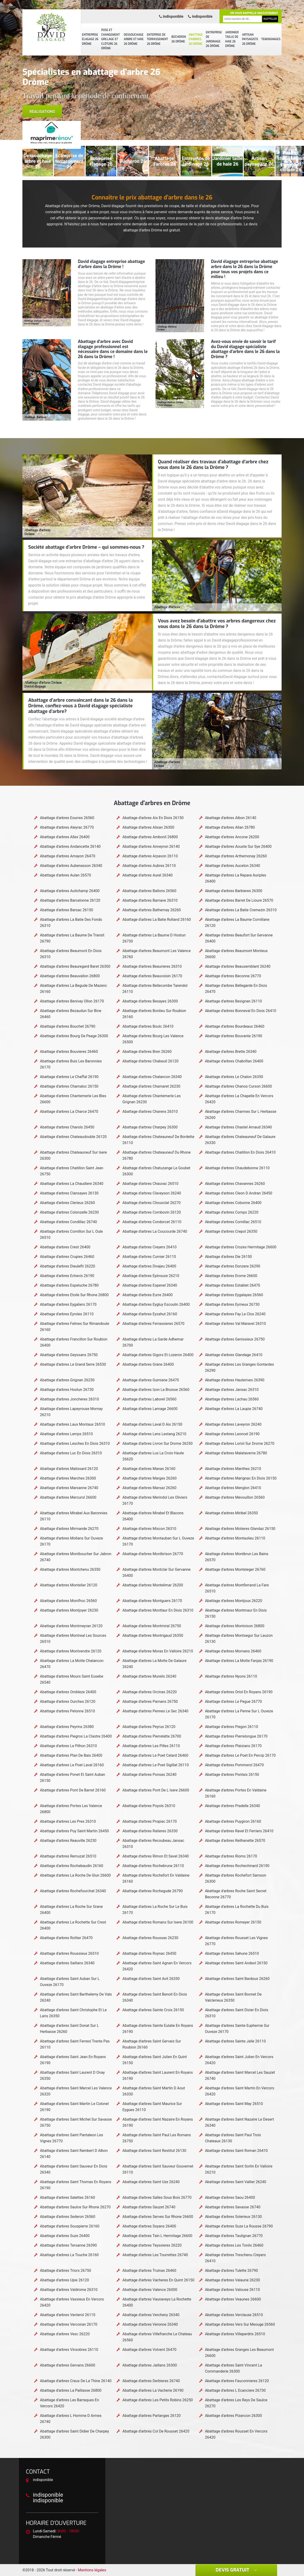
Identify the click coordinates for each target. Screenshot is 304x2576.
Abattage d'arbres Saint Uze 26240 (151, 2182)
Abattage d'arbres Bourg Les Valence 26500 (152, 1039)
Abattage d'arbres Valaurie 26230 (232, 2280)
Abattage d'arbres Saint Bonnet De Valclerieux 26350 (233, 1997)
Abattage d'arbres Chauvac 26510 (150, 1183)
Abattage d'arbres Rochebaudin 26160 (71, 1866)
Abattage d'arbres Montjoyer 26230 (69, 1610)
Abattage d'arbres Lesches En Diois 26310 (75, 1443)
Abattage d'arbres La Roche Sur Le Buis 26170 (154, 1909)
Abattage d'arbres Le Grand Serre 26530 (73, 1364)
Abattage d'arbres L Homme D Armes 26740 (71, 2418)
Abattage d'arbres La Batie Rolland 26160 (156, 919)
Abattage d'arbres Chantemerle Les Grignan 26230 (151, 1099)
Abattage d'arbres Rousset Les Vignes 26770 (236, 1941)
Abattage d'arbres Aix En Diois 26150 (153, 818)
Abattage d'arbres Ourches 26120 (67, 1701)
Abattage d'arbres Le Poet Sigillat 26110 (155, 1765)
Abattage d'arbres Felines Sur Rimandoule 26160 (74, 1326)
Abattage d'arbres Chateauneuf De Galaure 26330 (240, 1139)
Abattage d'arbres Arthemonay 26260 (236, 856)
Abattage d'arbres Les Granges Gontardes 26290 (239, 1367)
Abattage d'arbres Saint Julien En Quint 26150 (154, 2060)
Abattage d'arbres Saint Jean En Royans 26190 (73, 2060)
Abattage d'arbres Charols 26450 (67, 1127)
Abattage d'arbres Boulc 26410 (147, 1026)
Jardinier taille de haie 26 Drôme (232, 39)
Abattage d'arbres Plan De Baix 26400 (71, 1755)
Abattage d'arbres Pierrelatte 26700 (151, 1736)
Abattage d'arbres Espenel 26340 (149, 1285)
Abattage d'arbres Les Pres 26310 (68, 1821)
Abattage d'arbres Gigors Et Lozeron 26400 (157, 1355)
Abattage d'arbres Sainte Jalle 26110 (235, 2041)
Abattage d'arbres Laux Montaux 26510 (72, 1424)
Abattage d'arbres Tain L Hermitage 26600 (157, 2236)
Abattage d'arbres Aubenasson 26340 (71, 865)
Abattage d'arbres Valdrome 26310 (69, 2289)
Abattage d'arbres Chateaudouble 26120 (73, 1136)
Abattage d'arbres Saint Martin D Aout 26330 (153, 2091)
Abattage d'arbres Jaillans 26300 (149, 2365)
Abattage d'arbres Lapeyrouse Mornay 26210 (71, 1412)
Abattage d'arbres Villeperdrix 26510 (235, 2334)
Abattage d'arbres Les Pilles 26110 (151, 1746)
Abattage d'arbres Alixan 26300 (148, 827)
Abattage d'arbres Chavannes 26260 (235, 1183)
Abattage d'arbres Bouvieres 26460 (69, 1051)
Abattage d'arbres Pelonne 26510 (67, 1711)
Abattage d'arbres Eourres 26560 (67, 818)
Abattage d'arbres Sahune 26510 (232, 1953)
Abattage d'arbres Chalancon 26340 (152, 1077)
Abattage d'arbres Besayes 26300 (150, 1001)
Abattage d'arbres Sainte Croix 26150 (153, 2010)
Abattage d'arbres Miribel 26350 (231, 1513)
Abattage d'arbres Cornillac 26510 (233, 1222)
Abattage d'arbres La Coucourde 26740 (154, 1231)
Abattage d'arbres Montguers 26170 (152, 1601)
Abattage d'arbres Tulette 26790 (231, 2270)
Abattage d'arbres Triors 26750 (65, 2270)
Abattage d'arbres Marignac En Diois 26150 (241, 1478)
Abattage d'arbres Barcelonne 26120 (70, 900)
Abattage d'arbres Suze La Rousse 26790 (239, 2226)
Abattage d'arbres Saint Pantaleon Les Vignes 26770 (71, 2138)
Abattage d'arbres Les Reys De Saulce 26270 (236, 2403)
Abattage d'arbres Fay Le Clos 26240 (235, 1314)
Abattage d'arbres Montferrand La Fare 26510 (237, 1588)
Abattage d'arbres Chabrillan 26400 (234, 1061)
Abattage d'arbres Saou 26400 (230, 2197)
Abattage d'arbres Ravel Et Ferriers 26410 (239, 1831)
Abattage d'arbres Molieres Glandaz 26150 (240, 1528)
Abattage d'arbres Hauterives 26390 (235, 1380)
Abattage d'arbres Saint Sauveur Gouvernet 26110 (157, 2169)
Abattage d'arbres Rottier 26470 (66, 1938)
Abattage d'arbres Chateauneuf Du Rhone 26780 (156, 1155)
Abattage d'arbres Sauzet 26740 (148, 2207)
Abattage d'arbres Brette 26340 (231, 1051)
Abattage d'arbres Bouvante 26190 (233, 1036)
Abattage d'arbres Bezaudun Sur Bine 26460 (70, 1014)
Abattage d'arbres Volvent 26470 (149, 2349)
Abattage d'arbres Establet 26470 (232, 1285)
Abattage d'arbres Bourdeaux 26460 (234, 1026)
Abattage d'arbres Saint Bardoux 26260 (237, 1978)
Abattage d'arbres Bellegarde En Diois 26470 (236, 988)
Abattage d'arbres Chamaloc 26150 (69, 1086)
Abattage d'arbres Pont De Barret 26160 (73, 1790)
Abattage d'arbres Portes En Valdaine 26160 (235, 1793)
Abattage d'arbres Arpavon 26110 (150, 856)
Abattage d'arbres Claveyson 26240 (151, 1193)
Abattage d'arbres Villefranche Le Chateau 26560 (157, 2337)
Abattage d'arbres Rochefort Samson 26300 (235, 1878)
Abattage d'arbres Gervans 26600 (67, 2365)
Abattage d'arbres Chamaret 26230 (151, 1086)
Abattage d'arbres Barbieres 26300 (233, 891)
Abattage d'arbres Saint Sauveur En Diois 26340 (73, 2169)
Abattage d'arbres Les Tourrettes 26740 (155, 2255)
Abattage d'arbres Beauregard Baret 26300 (75, 966)
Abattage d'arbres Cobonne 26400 (233, 1203)
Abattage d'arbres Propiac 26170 (149, 1821)
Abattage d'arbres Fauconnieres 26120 (237, 2381)
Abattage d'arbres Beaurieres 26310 (152, 966)
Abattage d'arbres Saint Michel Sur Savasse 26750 (76, 2122)
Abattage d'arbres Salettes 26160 (67, 2197)
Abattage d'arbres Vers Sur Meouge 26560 (240, 2324)
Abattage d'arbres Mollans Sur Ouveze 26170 (71, 1541)
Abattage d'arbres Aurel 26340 (147, 875)
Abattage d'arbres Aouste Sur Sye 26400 (238, 846)
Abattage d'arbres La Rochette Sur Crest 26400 (73, 1925)
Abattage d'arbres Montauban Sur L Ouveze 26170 (158, 1541)
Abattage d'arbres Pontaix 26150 (232, 1774)
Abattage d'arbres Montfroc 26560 (68, 1601)
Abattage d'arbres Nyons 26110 (231, 1676)
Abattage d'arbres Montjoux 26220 (233, 1601)
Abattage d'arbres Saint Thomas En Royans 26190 (75, 2185)
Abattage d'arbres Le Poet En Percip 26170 (240, 1755)
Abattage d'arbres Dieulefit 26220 (67, 1266)
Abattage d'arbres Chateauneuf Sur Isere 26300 (73, 1155)
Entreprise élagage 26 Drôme (90, 39)
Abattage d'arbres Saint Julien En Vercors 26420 (239, 2060)
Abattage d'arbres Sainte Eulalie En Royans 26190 (157, 2028)
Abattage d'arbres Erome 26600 (231, 1276)
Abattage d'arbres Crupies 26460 (67, 1256)
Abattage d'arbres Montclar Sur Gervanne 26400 (156, 1572)
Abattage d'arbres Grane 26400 (148, 1364)
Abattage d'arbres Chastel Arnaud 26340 (238, 1127)
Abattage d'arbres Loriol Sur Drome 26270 (239, 1443)
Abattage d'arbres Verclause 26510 (234, 2315)
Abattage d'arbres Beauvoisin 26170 (152, 976)
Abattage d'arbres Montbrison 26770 (152, 1554)
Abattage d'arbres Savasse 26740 (233, 2207)
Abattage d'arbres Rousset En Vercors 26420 (236, 2434)
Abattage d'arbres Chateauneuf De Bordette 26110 (158, 1139)
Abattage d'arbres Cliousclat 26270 (151, 1203)
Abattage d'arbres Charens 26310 (150, 1111)
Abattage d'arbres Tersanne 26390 (68, 2245)
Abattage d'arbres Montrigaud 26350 (152, 1635)
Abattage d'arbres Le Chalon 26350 (234, 1077)
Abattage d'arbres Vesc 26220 (65, 2334)
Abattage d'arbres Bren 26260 (147, 1051)
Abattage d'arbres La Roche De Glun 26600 (75, 1875)
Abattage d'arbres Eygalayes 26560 (234, 1295)
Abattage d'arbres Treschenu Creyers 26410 (235, 2258)
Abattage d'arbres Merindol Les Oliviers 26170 (154, 1500)
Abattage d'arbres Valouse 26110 (232, 2289)
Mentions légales (92, 2570)
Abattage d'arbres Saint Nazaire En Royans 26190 (157, 2122)
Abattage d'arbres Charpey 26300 (149, 1127)
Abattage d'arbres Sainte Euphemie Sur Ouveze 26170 (237, 2028)
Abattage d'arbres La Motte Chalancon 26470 (71, 1663)
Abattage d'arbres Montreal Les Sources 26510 (73, 1638)
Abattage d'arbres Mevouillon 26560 (235, 1497)
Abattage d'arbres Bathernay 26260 (151, 910)
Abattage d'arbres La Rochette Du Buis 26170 (237, 1909)
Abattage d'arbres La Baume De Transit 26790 (72, 938)
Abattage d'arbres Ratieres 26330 (149, 1831)
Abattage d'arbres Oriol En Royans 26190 (239, 1692)
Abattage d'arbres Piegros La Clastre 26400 (76, 1736)
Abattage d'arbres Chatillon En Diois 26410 (240, 1152)
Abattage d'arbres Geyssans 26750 (69, 1355)
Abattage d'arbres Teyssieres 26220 (152, 2245)
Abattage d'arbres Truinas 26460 (149, 2270)
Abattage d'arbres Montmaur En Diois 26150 (236, 1613)
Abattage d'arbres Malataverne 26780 (236, 1453)
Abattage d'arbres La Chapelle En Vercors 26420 (239, 1099)
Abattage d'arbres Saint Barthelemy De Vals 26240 (76, 1997)
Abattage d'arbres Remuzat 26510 (68, 1856)
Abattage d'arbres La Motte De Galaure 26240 (154, 1663)
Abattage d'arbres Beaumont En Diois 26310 (71, 954)
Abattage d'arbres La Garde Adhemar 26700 (153, 1342)
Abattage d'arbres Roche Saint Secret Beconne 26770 (235, 1894)
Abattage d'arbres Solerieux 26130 (233, 2216)
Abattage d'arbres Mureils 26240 (149, 1676)
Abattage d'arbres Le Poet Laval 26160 (72, 1765)
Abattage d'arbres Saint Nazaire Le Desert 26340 (239, 2122)
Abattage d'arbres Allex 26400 (65, 837)
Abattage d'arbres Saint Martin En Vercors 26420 (239, 2091)
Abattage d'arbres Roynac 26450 (149, 1953)
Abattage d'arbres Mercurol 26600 (68, 1497)
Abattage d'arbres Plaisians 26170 (233, 1746)
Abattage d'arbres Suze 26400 (65, 2236)
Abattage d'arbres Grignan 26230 (67, 1380)
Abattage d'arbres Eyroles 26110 (67, 1314)
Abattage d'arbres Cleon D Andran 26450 (238, 1193)
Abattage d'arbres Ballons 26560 (149, 891)
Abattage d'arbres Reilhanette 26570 (235, 1840)
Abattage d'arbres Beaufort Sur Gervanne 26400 (239, 938)
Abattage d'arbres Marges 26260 (149, 1478)
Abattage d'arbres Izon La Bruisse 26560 (155, 1389)
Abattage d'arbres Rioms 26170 (231, 1856)
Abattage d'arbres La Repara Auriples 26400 (235, 878)
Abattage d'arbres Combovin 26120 (151, 1212)
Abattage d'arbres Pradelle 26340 (232, 1806)
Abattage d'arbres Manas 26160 (148, 1468)
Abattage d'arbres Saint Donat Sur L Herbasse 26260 (69, 2028)
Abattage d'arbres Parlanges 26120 (151, 2415)
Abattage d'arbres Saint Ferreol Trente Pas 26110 (75, 2044)
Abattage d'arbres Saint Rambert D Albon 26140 (74, 2153)
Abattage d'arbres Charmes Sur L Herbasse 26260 (240, 1114)
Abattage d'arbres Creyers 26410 (149, 1247)
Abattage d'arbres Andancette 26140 (70, 846)
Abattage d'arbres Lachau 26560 (232, 1399)
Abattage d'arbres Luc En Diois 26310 (71, 1453)
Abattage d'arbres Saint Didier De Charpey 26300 (74, 2434)
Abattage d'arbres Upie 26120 (64, 2280)
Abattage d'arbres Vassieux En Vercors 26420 (72, 2302)
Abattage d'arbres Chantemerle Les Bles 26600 (73, 1099)
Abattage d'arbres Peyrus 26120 (148, 1726)
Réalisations (42, 111)
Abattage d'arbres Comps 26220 (231, 1212)
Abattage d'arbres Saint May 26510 (234, 2103)
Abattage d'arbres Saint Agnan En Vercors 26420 (156, 1966)
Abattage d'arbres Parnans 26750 (150, 1701)
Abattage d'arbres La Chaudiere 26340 (71, 1183)
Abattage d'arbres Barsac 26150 (66, 910)
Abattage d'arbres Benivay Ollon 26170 (72, 1001)
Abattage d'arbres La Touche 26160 (69, 2255)
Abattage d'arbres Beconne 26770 (233, 976)
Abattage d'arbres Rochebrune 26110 (153, 1866)
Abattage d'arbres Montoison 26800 (234, 1626)
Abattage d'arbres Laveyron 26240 (233, 1424)
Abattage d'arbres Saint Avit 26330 (151, 1978)
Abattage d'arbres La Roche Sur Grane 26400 (71, 1909)
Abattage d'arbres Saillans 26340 (67, 1963)
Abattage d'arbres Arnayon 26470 (67, 856)
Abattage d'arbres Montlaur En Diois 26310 (157, 1610)
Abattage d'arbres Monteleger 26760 (235, 1569)
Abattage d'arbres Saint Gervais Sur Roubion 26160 (151, 2044)
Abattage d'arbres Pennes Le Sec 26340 (155, 1711)
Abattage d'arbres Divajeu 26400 (149, 1266)
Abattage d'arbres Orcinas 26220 (149, 1692)
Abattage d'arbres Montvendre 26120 (70, 1651)
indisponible (171, 16)
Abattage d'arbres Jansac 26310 (232, 1389)
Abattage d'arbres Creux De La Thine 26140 (76, 2381)
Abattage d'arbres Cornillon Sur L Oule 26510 (71, 1234)
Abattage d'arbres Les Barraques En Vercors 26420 (69, 2403)
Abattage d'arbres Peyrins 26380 (67, 1726)
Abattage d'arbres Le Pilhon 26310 (68, 1746)
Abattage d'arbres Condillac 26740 (68, 1222)
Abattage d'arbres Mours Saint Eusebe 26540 (71, 1679)
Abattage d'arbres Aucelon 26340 (232, 865)
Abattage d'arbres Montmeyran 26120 (71, 1626)
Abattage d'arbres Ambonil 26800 (150, 837)
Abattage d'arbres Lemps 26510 (66, 1434)
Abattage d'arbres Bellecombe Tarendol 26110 (154, 988)
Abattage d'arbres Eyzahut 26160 (149, 1314)
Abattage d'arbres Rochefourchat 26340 (73, 1891)
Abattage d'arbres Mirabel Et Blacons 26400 (153, 1516)
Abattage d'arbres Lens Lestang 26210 (154, 1434)
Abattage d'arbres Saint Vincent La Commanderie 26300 (233, 2368)
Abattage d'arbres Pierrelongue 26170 (236, 1736)
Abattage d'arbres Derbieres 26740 (151, 2381)
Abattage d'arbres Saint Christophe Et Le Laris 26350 (73, 2013)
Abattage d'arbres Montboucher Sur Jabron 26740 (75, 1557)
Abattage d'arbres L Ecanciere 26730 (235, 2390)
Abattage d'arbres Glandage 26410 (233, 1355)
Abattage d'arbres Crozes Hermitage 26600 (240, 1247)
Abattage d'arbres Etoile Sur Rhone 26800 (74, 1295)
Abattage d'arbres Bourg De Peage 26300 (74, 1036)
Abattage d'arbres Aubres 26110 (149, 865)
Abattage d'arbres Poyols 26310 (148, 1806)
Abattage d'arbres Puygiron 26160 (233, 1821)
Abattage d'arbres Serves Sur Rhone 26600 (157, 2216)
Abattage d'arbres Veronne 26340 (150, 2324)
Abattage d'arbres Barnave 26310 (149, 900)
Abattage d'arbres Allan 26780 (230, 827)
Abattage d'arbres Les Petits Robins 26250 (157, 2400)
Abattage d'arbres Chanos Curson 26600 (238, 1086)
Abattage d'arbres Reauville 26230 (68, 1840)
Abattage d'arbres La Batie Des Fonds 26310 (71, 922)
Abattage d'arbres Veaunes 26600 (233, 2299)
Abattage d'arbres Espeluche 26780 (69, 1285)
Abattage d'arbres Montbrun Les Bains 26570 (236, 1557)
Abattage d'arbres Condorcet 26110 (151, 1222)
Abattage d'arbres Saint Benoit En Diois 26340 (154, 1997)
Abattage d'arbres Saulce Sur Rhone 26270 (75, 2207)
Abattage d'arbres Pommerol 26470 (234, 1765)
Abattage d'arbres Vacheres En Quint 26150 (158, 2280)
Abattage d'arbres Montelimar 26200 (152, 1585)
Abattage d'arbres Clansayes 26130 (69, 1193)
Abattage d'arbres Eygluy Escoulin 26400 (156, 1304)
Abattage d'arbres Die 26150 (228, 1256)
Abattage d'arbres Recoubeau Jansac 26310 (153, 1843)
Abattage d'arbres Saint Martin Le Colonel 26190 (74, 2106)
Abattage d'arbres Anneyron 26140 (151, 846)
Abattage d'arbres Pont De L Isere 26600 (155, 1790)
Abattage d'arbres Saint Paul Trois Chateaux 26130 (233, 2138)
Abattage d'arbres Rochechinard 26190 (237, 1866)
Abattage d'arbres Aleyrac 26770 (67, 827)
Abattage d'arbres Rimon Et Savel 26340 (155, 1856)
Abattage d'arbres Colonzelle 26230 (69, 1212)
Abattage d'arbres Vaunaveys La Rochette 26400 (156, 2302)
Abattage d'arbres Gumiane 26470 (150, 1380)
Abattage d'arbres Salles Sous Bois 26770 (156, 2197)
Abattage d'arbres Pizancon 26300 (233, 2415)
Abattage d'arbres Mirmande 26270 (69, 1528)
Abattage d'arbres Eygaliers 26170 (68, 1304)
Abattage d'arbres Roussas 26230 (150, 1938)
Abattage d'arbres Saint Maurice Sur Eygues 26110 (152, 2106)
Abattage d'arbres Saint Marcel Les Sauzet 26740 (240, 2075)
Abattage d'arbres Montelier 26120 (68, 1585)
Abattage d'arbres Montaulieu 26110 (235, 1538)
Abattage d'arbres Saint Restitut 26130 (154, 2150)
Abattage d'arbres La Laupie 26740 (234, 1409)
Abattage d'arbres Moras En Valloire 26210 (157, 1651)
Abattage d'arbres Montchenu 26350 (70, 1569)
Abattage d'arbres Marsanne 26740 (69, 1488)
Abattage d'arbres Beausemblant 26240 (238, 966)
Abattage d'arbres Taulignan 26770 (234, 2236)
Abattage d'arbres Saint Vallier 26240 (235, 2182)
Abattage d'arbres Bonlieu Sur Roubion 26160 (154, 1014)
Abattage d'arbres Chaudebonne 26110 (237, 1168)
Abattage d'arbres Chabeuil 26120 (150, 1061)
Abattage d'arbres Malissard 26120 (69, 1468)
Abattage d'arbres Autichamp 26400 (69, 891)
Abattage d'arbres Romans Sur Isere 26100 (157, 1922)
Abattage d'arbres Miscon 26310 (149, 1528)
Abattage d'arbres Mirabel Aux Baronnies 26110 (73, 1516)
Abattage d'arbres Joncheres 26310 (69, 1399)
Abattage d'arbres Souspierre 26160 (69, 2226)
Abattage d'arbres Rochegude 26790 (152, 1891)
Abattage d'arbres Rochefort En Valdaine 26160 (155, 1878)
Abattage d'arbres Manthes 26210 (233, 1468)
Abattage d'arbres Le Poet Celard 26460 (155, 1755)
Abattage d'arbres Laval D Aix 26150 (152, 1424)
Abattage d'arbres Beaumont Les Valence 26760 (156, 954)
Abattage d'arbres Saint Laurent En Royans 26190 (157, 2075)
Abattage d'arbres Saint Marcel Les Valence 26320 (76, 2091)
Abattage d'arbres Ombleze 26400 (68, 1692)
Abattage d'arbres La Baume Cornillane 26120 (237, 922)
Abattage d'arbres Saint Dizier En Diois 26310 (236, 2013)
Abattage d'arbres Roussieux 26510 (69, 1953)
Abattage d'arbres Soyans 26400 (149, 2226)
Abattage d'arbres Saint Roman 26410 (236, 2150)
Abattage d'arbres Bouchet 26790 (67, 1026)
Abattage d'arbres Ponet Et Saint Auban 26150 (72, 1777)
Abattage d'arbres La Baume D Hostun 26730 (154, 938)
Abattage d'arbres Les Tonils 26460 (234, 2245)
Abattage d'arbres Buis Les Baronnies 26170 (71, 1064)
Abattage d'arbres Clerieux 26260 (67, 1203)
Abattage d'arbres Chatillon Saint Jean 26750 (71, 1171)
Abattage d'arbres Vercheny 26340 (150, 2315)
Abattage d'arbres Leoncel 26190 (232, 1434)
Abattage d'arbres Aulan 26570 (65, 875)
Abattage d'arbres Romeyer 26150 (233, 1922)
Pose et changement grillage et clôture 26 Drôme (110, 39)
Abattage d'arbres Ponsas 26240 (149, 1774)
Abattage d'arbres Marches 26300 (68, 1478)
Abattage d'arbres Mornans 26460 (233, 1651)
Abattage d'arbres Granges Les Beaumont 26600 (239, 2352)
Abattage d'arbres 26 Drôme (196, 39)
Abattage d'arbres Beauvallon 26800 (70, 976)
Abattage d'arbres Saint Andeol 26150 (236, 1963)
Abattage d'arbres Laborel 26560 (149, 1399)
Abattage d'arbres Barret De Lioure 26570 (239, 900)
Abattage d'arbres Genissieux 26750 (235, 1339)
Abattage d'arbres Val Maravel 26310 (235, 1323)
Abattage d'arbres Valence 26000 (149, 2289)
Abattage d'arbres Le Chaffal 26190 (69, 1077)
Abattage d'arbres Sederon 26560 (67, 2216)
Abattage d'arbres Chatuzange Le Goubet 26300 (156, 1171)
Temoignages (270, 39)
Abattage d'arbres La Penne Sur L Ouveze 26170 (239, 1714)
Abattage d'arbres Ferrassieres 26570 (153, 1323)
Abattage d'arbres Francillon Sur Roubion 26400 (73, 1342)
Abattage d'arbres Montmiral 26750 (151, 1626)
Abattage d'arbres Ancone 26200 (232, 837)
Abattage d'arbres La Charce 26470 (69, 1111)
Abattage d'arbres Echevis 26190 (67, 1276)
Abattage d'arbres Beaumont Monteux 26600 (236, 954)
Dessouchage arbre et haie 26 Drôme (134, 39)
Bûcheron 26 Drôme (178, 39)
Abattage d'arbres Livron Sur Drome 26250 (157, 1443)
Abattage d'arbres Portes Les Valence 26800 (71, 1809)
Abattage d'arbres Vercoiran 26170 (68, 2324)
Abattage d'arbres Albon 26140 (230, 818)
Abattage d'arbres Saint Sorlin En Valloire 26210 (238, 2169)
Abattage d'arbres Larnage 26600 (149, 1409)
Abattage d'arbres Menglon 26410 (233, 1488)
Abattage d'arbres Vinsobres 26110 (69, 2349)
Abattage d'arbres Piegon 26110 (231, 1726)
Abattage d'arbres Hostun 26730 (67, 1389)
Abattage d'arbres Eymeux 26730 (232, 1304)
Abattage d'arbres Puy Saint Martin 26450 (74, 1831)
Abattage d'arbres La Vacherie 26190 (152, 2390)
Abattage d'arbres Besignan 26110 (233, 1001)
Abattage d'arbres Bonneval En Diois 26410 (240, 1011)
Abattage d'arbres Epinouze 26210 (150, 1276)
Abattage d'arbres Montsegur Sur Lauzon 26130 (239, 1638)
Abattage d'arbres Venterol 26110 (67, 2315)
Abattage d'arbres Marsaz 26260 (149, 1488)
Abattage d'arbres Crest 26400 (65, 1247)
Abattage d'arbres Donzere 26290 (232, 1266)
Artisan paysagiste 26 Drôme (250, 39)
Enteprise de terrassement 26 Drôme (157, 39)
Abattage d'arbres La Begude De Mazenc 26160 (73, 988)
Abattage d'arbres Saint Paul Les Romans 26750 (156, 2138)
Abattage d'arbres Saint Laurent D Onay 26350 (72, 2075)
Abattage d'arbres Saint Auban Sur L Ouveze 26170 (69, 1981)
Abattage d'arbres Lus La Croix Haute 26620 (153, 1456)
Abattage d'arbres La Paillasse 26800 (71, 2390)
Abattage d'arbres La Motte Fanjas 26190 (239, 1660)
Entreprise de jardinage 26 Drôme (214, 39)
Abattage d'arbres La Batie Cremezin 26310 (241, 910)
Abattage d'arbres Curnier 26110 (149, 1256)
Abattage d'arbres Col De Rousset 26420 (155, 2431)
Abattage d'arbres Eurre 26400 (147, 1295)
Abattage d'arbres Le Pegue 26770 (233, 1701)
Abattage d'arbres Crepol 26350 (231, 1231)
